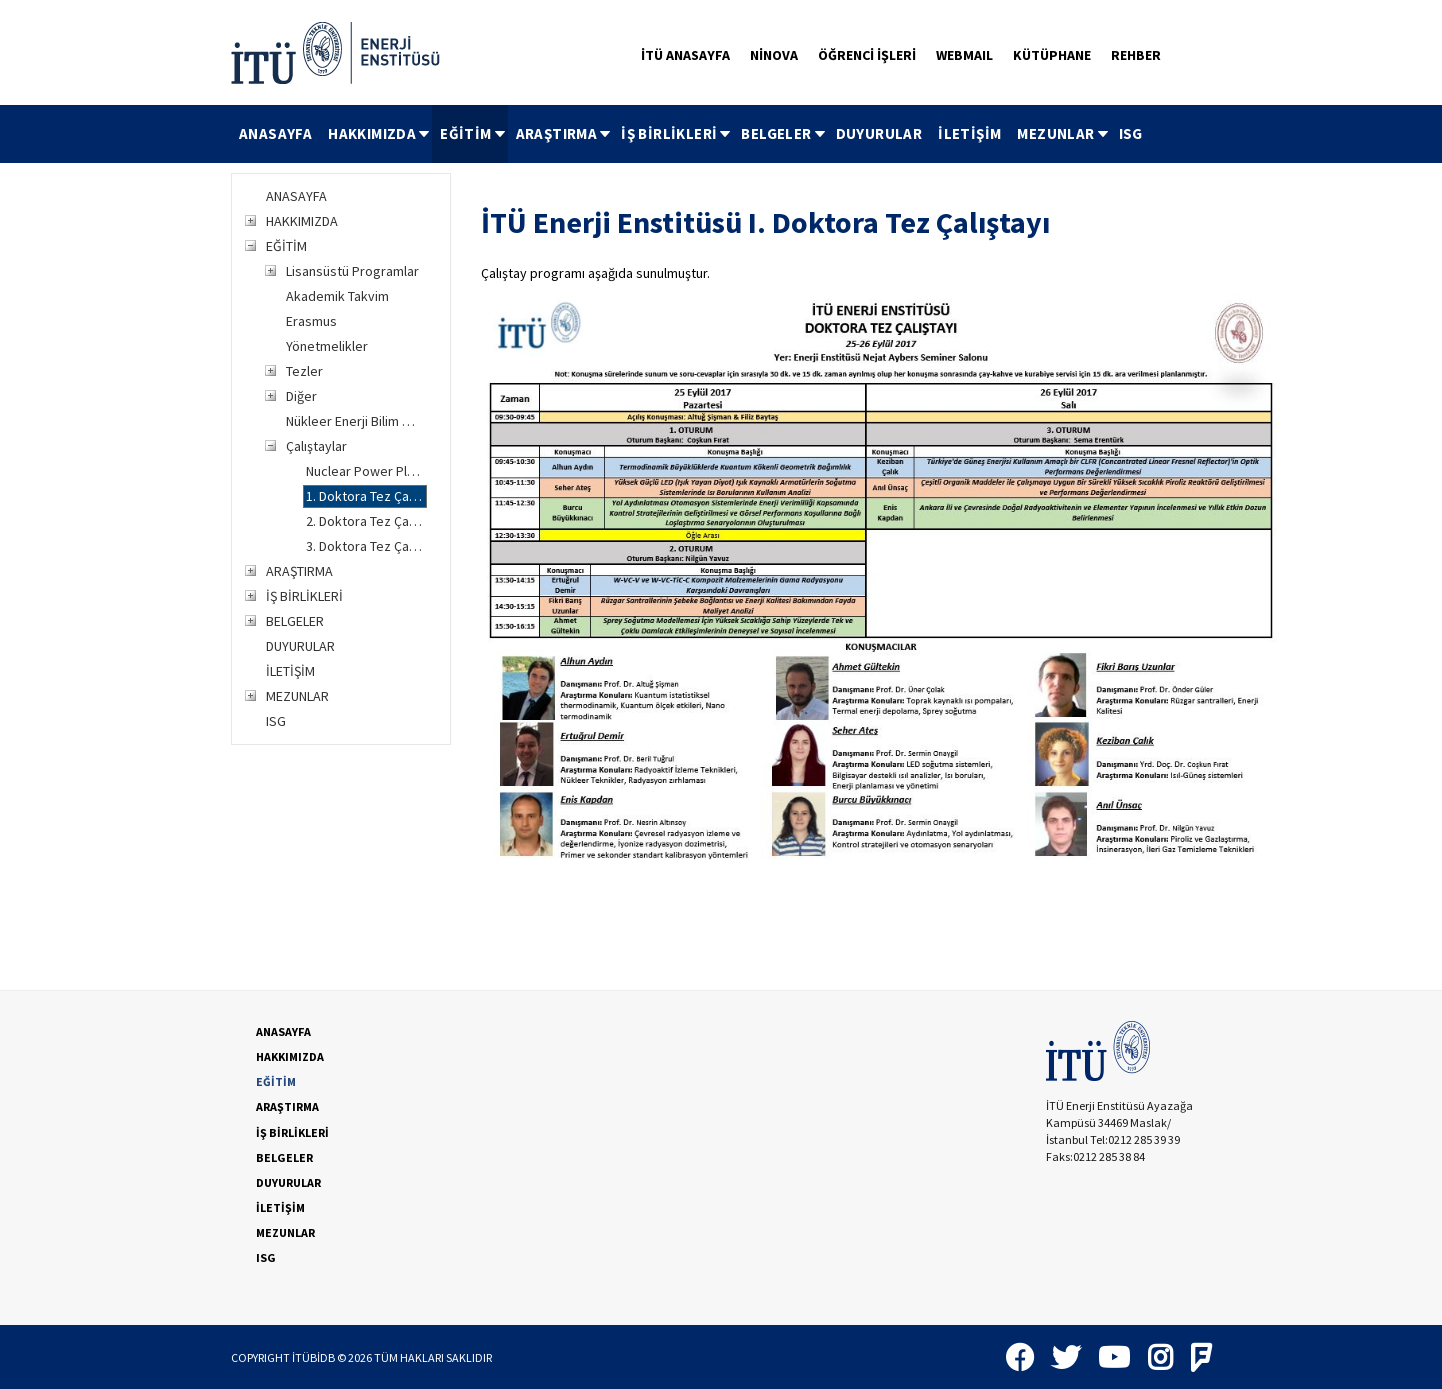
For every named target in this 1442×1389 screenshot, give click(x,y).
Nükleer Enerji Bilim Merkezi (355, 421)
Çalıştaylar (316, 446)
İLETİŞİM (969, 133)
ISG (1131, 133)
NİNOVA (774, 55)
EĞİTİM (473, 133)
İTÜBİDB (313, 1357)
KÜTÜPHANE (1052, 55)
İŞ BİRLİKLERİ (677, 133)
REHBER (1136, 55)
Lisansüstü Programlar (352, 271)
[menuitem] (275, 134)
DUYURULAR (879, 133)
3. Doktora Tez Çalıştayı (366, 546)
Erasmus (311, 321)
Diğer (301, 396)
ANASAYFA (275, 133)
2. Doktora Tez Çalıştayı (366, 521)
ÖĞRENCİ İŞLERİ (867, 55)
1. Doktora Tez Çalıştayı (366, 496)
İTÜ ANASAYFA (685, 55)
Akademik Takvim (337, 296)
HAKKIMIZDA (380, 133)
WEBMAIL (964, 55)
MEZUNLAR (1063, 133)
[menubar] (691, 134)
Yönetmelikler (327, 346)
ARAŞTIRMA (565, 133)
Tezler (304, 371)
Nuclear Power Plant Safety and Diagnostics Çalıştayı (366, 471)
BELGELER (784, 133)
